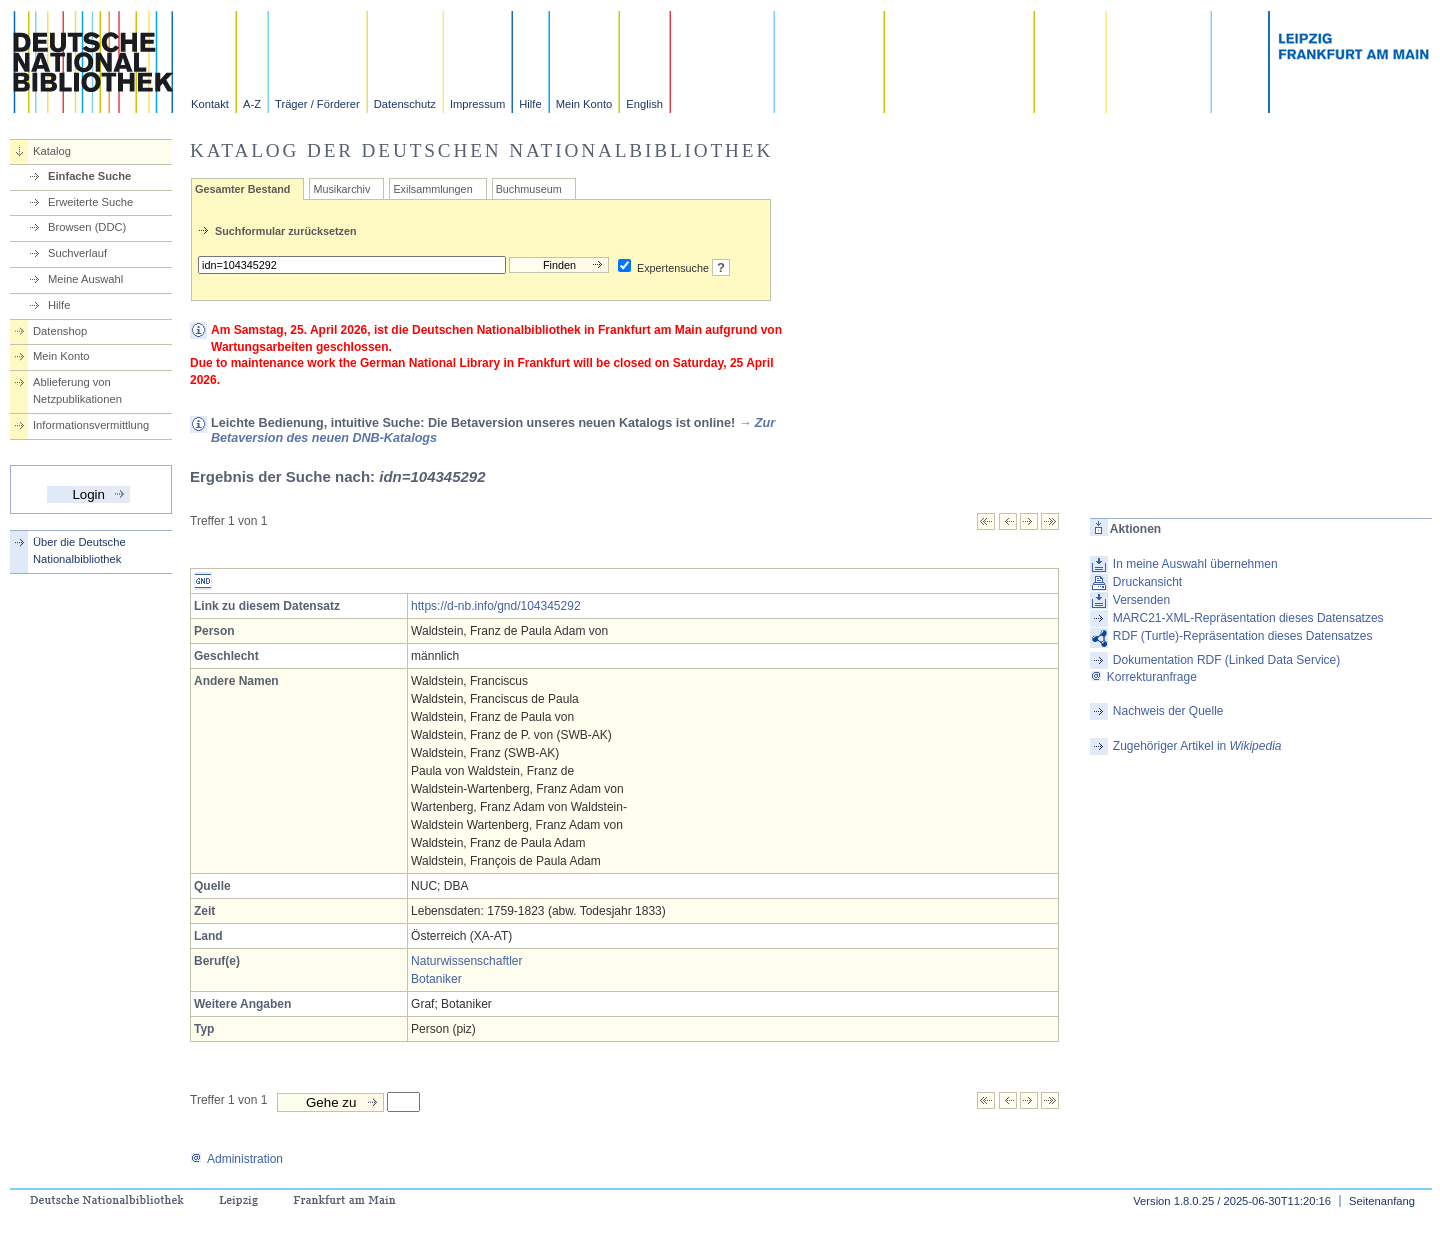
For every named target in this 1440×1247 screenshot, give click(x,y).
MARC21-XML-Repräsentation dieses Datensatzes (1248, 618)
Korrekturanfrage (1143, 677)
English (644, 104)
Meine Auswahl (85, 279)
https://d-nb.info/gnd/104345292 (495, 606)
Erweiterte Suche (90, 202)
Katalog (52, 151)
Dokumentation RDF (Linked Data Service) (1226, 660)
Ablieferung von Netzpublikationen (77, 390)
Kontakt (210, 104)
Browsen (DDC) (87, 227)
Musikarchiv (341, 189)
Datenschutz (405, 104)
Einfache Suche (89, 176)
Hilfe (530, 104)
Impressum (477, 104)
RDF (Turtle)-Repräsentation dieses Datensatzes (1243, 636)
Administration (236, 1159)
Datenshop (60, 331)
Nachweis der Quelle (1168, 711)
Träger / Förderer (317, 104)
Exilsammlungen (432, 189)
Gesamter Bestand (242, 189)
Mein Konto (584, 104)
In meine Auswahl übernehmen (1195, 564)
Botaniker (436, 979)
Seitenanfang (1382, 1201)
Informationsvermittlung (91, 425)
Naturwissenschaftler (466, 961)
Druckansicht (1147, 582)
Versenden (1141, 600)
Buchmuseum (529, 189)
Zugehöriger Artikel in (1197, 746)
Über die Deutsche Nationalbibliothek (79, 550)
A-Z (252, 104)
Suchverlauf (77, 253)
